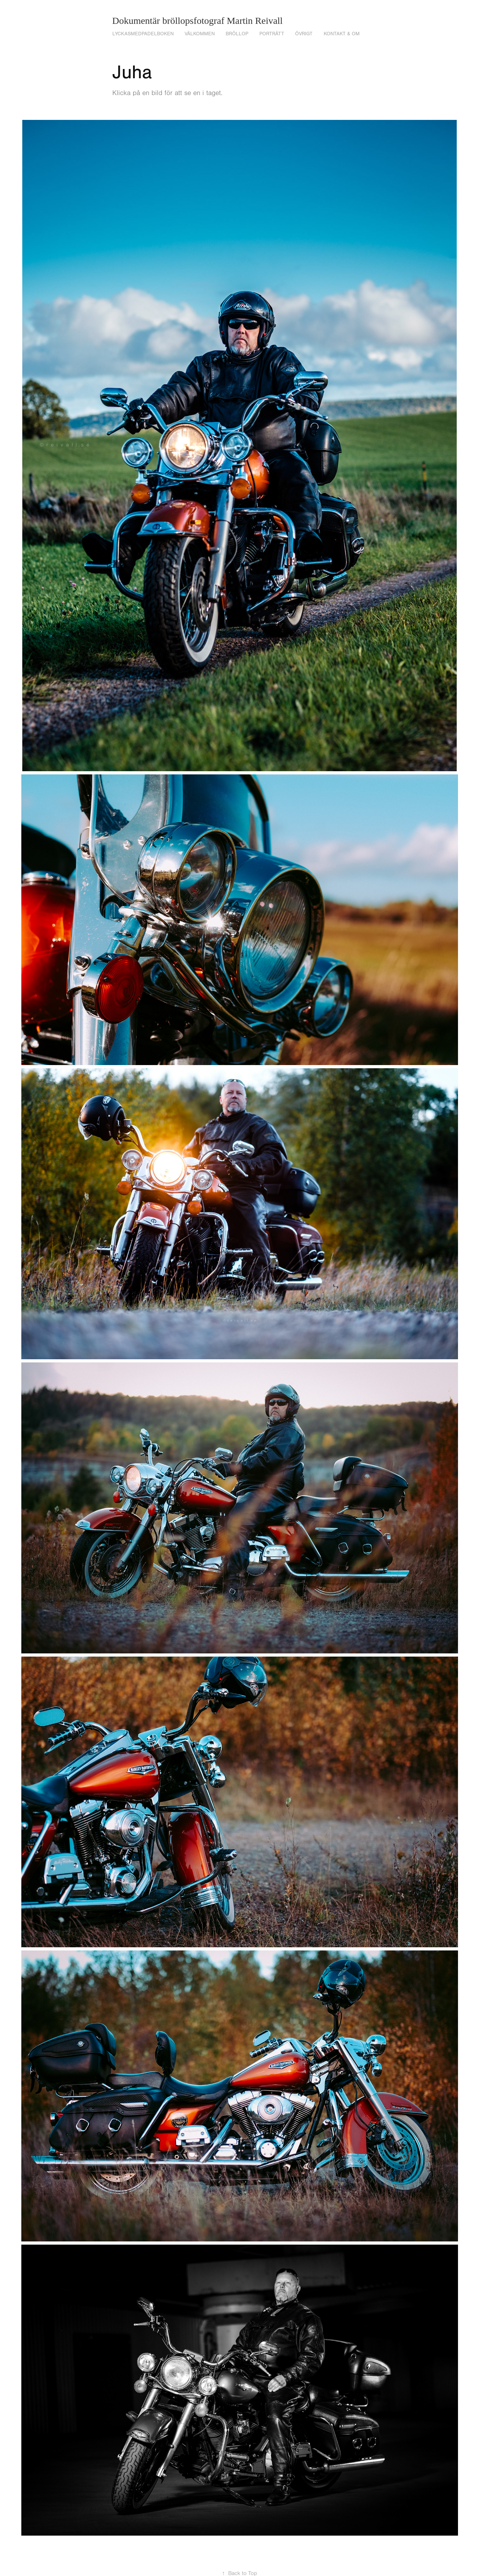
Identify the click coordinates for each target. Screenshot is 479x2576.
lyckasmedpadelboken (143, 34)
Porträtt (271, 34)
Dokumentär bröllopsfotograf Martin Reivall (198, 20)
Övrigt (304, 34)
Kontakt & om (342, 34)
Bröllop (237, 34)
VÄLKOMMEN (200, 34)
